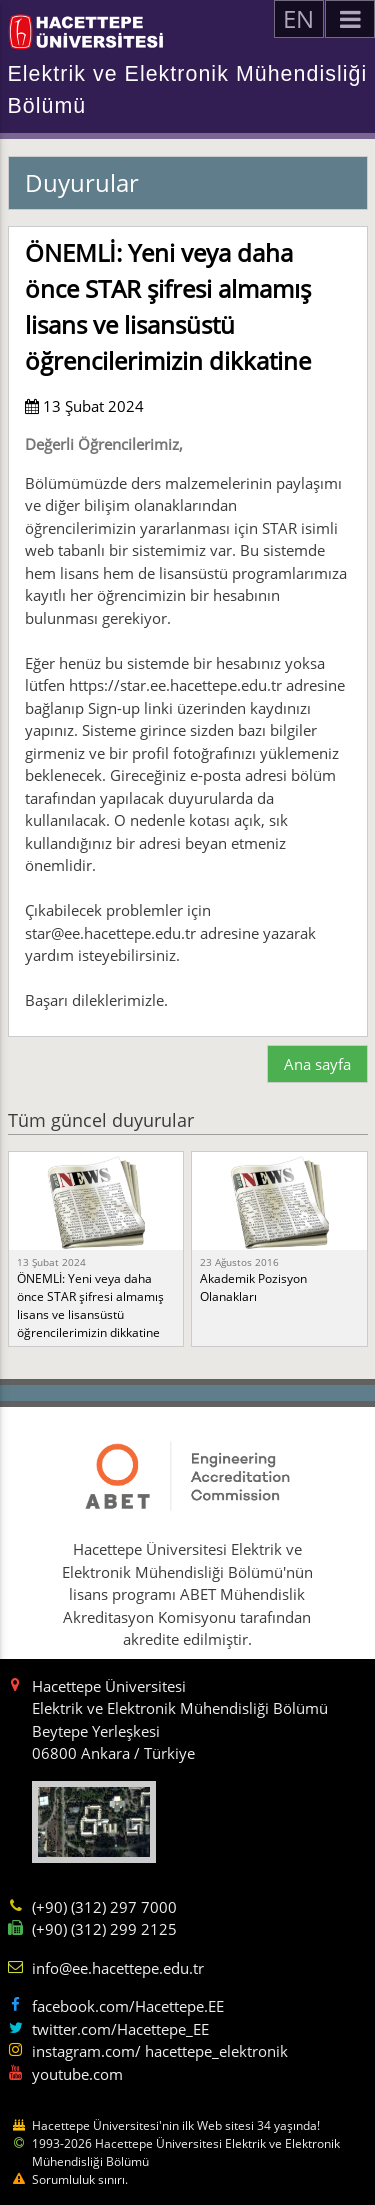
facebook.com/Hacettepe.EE (128, 2006)
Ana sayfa (317, 1064)
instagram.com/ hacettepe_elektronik (160, 2051)
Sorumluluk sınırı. (80, 2179)
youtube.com (77, 2074)
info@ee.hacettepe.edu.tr (118, 1968)
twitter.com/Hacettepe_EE (120, 2029)
